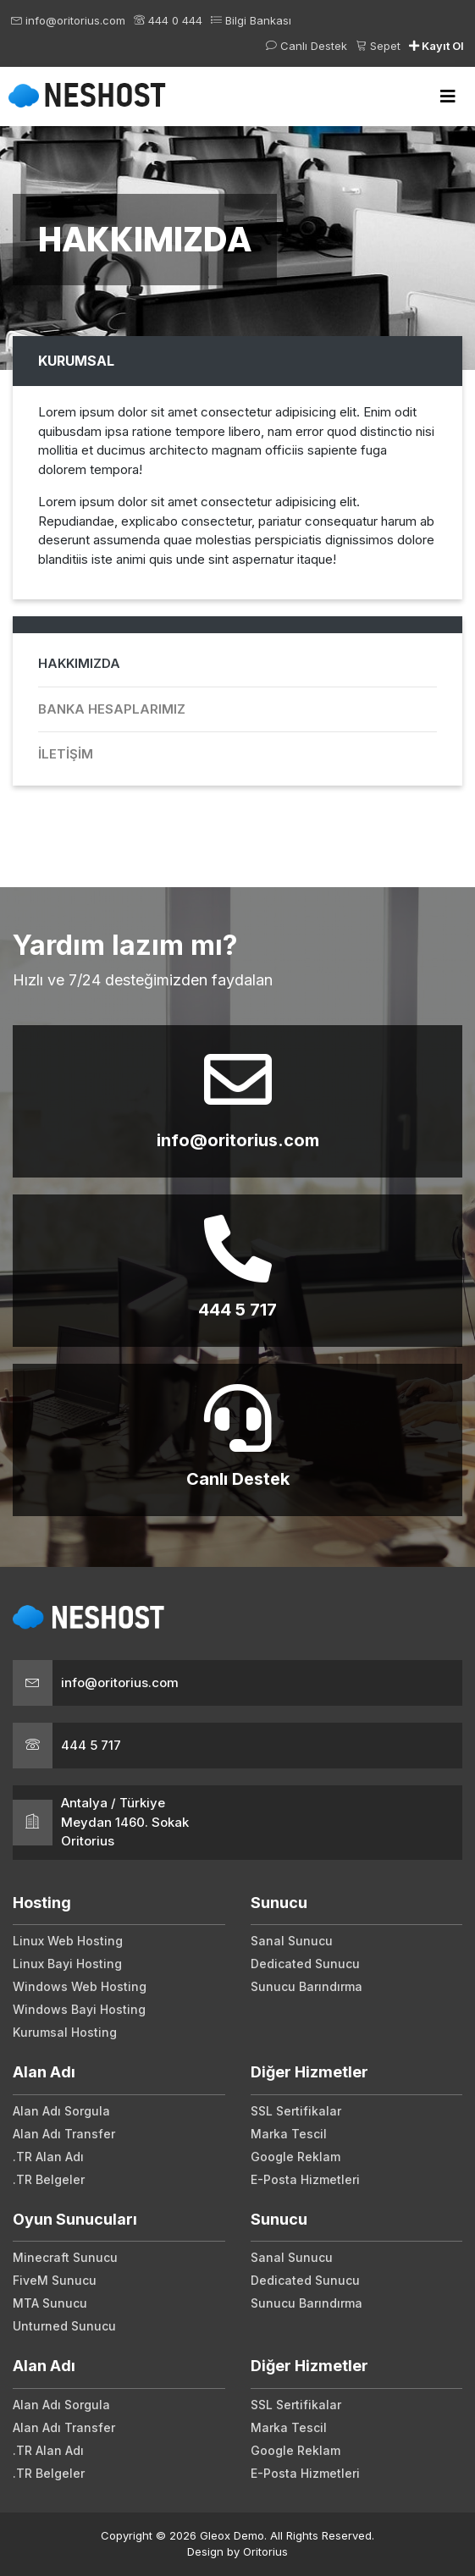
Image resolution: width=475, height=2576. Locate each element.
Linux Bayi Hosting (67, 1963)
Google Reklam (295, 2156)
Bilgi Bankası (251, 20)
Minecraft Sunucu (65, 2257)
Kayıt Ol (436, 45)
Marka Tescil (289, 2133)
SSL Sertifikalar (296, 2111)
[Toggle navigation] (448, 96)
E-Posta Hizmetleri (305, 2179)
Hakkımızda (79, 663)
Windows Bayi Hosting (79, 2009)
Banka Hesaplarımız (111, 709)
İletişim (65, 754)
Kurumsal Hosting (65, 2032)
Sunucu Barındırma (306, 1986)
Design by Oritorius (237, 2551)
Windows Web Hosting (79, 1986)
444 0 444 (168, 20)
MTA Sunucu (50, 2303)
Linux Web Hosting (68, 1940)
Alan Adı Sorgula (61, 2111)
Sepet (378, 45)
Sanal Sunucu (292, 1940)
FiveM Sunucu (55, 2280)
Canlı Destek (306, 45)
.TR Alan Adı (48, 2156)
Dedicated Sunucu (305, 1963)
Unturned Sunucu (64, 2326)
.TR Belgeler (49, 2179)
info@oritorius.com (68, 20)
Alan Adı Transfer (64, 2133)
